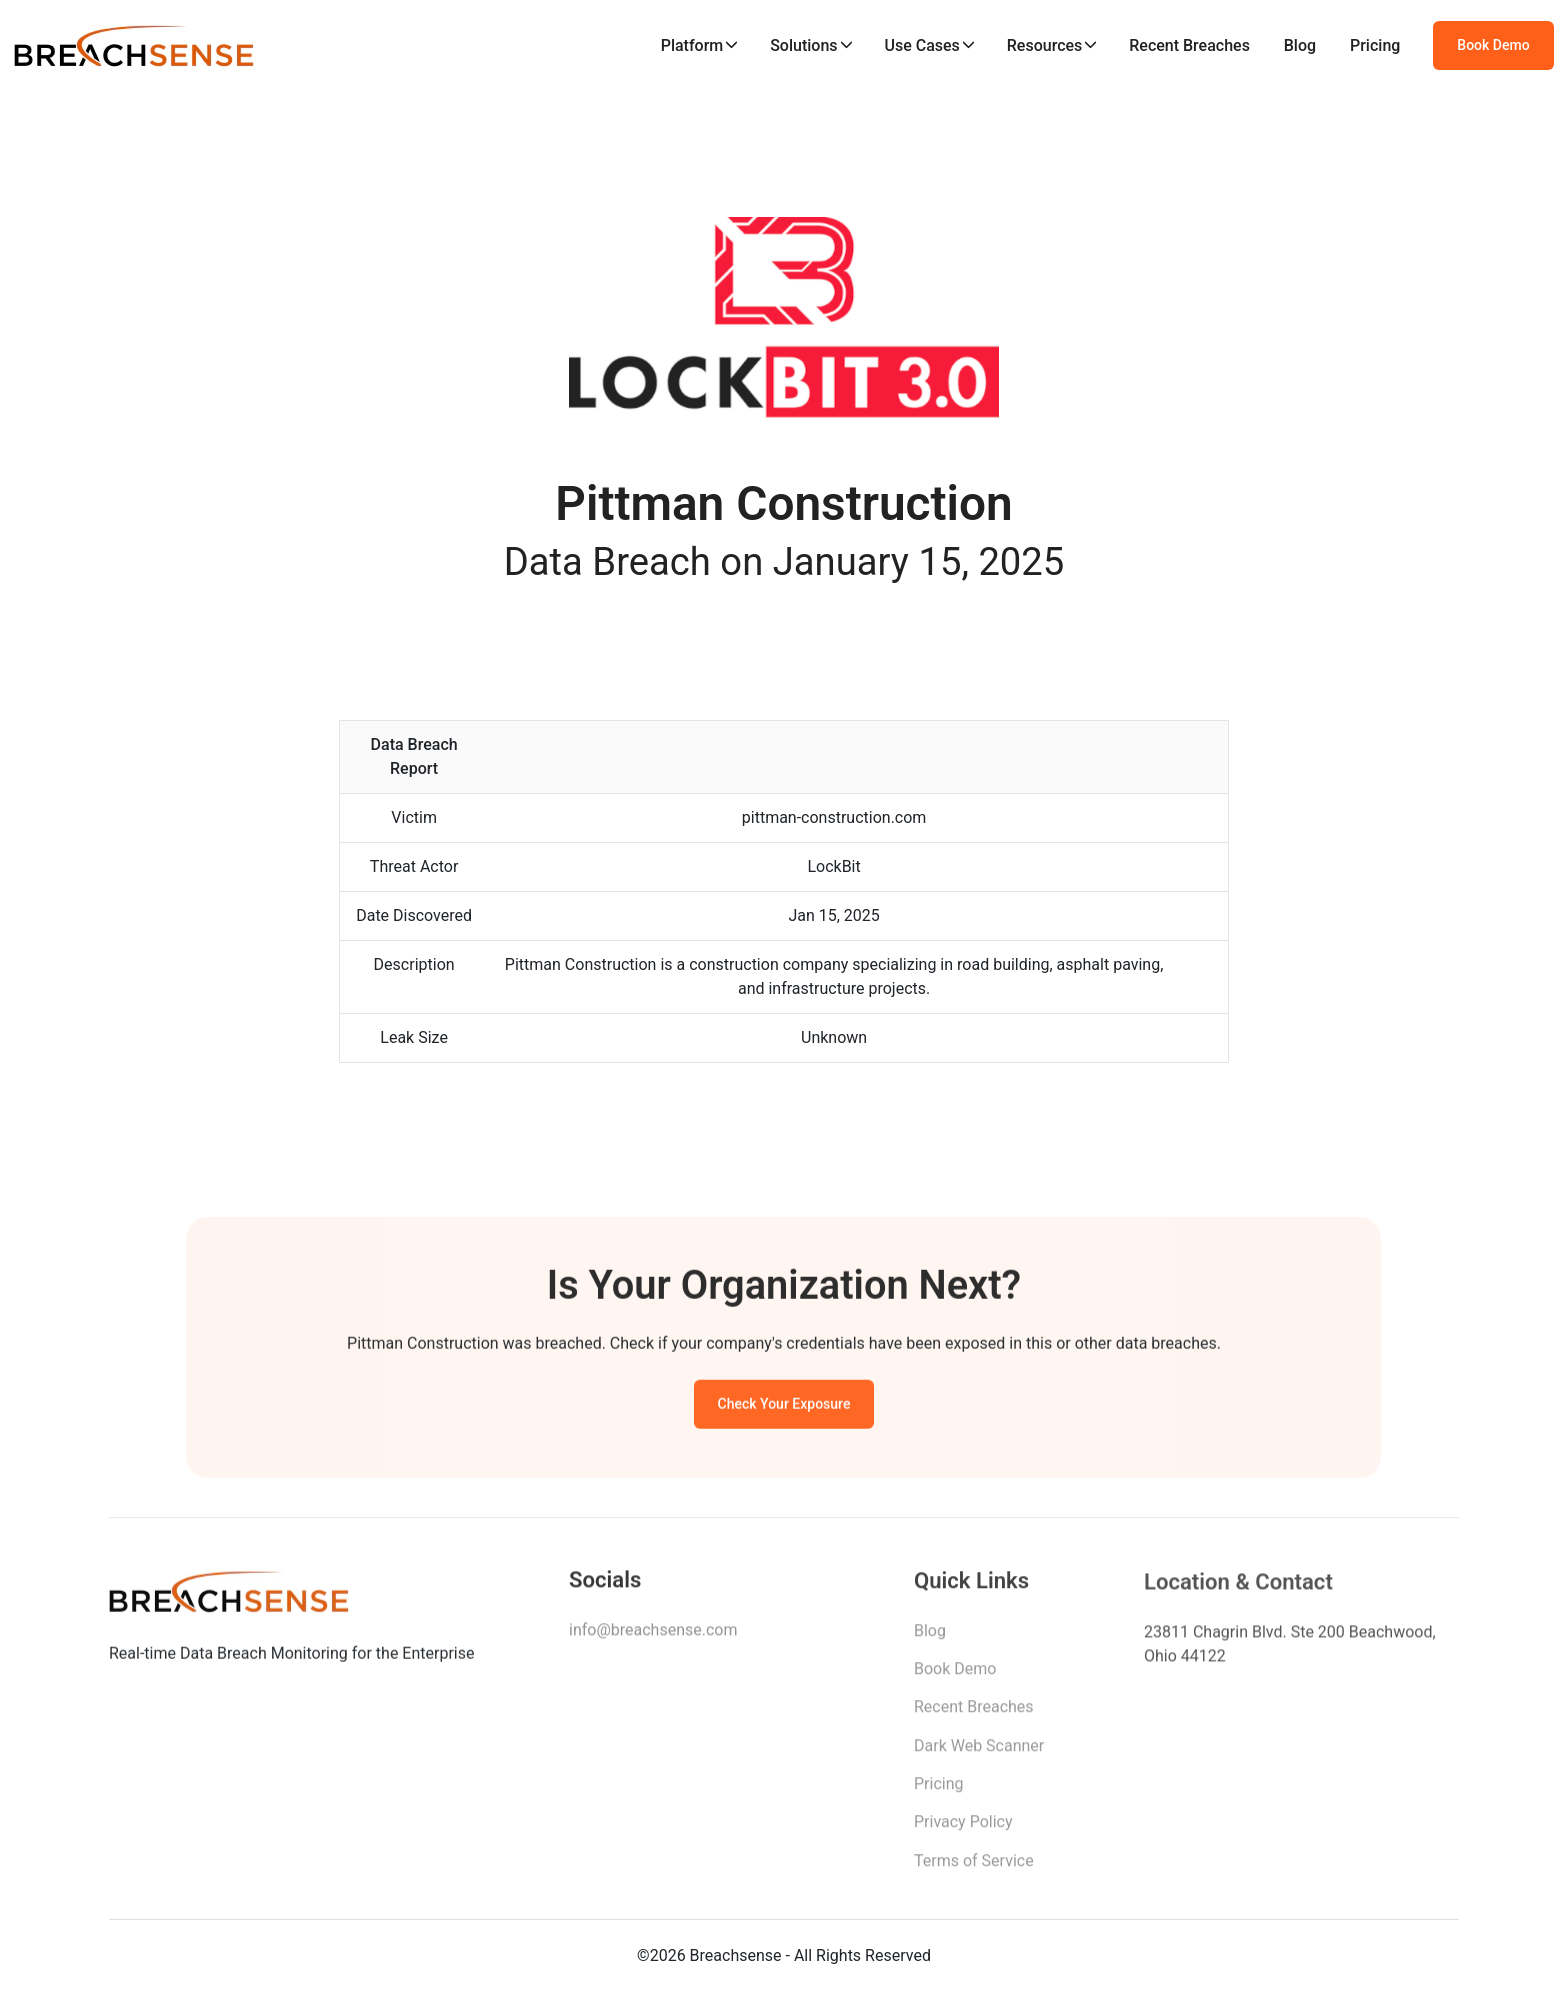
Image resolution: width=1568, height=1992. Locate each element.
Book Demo (1493, 45)
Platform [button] (692, 45)
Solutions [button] (803, 45)
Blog (1300, 45)
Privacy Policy (963, 1827)
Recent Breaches (1189, 45)
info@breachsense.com (653, 1633)
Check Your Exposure (784, 1407)
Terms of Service (974, 1866)
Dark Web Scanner (979, 1751)
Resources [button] (1045, 45)
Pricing (1375, 45)
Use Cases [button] (921, 45)
